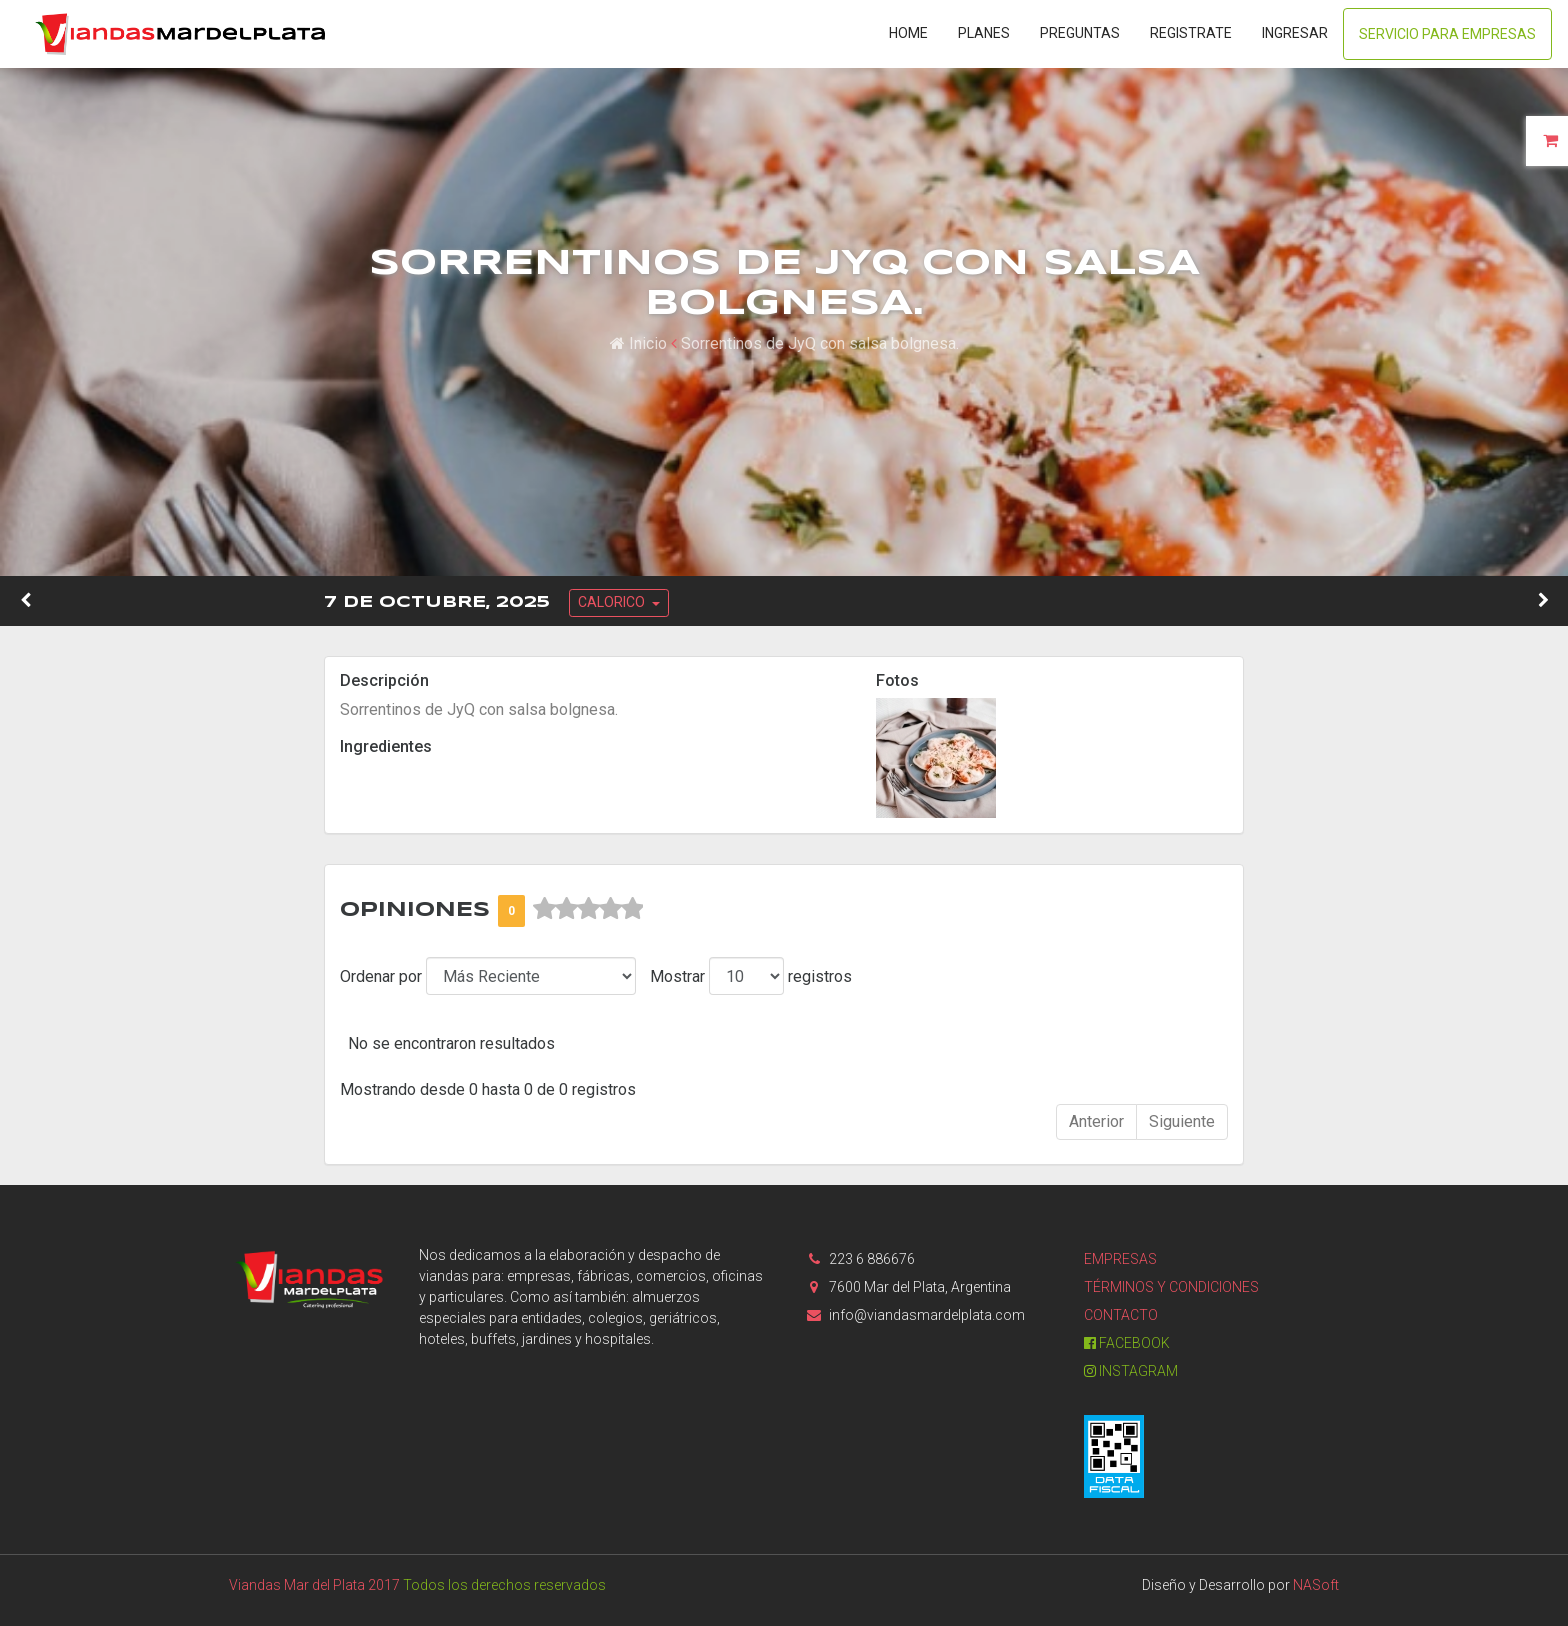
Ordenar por (381, 976)
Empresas (1120, 1259)
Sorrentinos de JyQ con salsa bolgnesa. (820, 343)
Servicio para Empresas (1447, 34)
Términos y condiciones (1171, 1287)
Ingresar (1295, 33)
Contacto (1121, 1315)
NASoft (1316, 1585)
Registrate (1191, 33)
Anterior (1096, 1121)
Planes (984, 33)
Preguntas (1080, 33)
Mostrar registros (751, 976)
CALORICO (613, 602)
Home (908, 33)
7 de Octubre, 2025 (437, 602)
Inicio (638, 343)
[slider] (588, 909)
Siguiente (1182, 1121)
